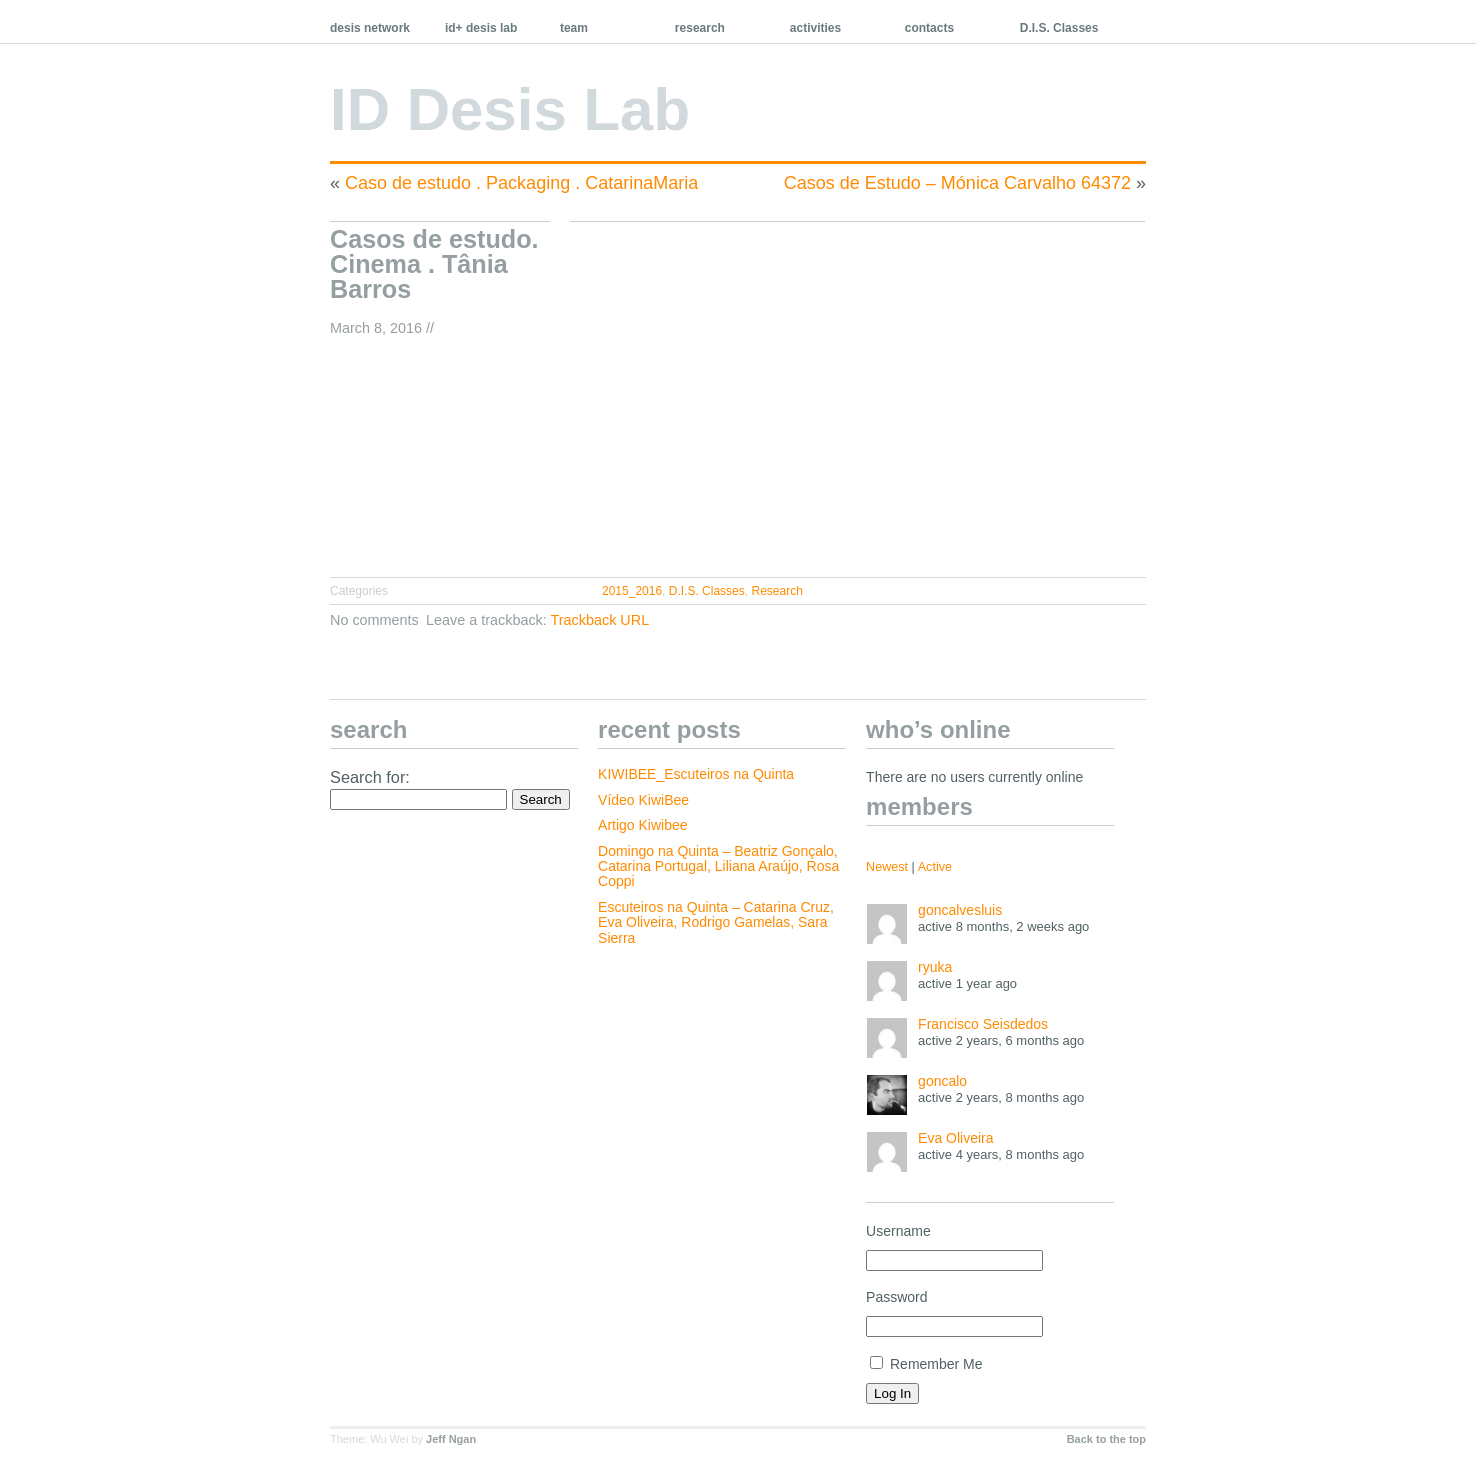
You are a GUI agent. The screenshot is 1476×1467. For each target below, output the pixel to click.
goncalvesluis (960, 910)
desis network (370, 28)
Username (898, 1231)
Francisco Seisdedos (983, 1024)
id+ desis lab (481, 28)
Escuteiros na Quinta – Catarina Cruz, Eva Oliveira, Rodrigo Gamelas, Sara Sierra (716, 922)
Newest (887, 867)
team (574, 28)
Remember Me (926, 1364)
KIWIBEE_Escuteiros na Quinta (696, 774)
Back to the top (1106, 1439)
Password (896, 1297)
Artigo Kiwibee (643, 825)
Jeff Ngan (451, 1439)
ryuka (935, 967)
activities (815, 28)
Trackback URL (600, 620)
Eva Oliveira (955, 1138)
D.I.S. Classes (1059, 28)
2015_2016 (632, 591)
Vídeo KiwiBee (643, 800)
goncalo (942, 1081)
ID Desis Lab (510, 109)
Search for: (370, 777)
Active (935, 867)
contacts (929, 28)
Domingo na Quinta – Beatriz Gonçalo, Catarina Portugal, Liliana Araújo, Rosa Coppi (718, 866)
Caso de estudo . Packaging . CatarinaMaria (521, 183)
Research (776, 591)
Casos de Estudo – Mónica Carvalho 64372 (957, 183)
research (700, 28)
